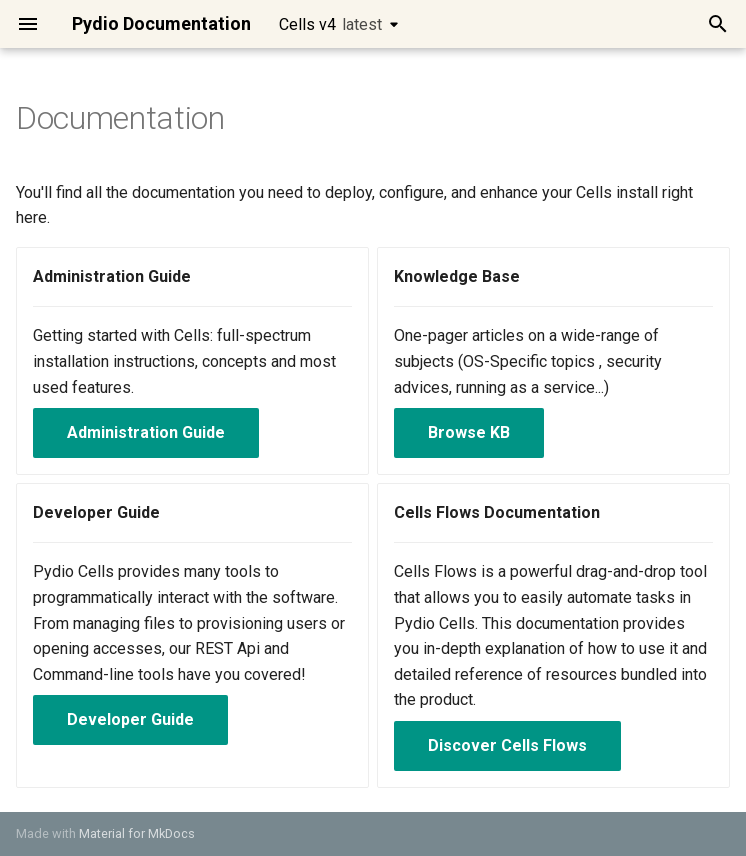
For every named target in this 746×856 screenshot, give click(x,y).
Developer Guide (130, 719)
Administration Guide (146, 432)
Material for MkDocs (137, 833)
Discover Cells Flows (507, 745)
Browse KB (469, 432)
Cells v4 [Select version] (330, 24)
